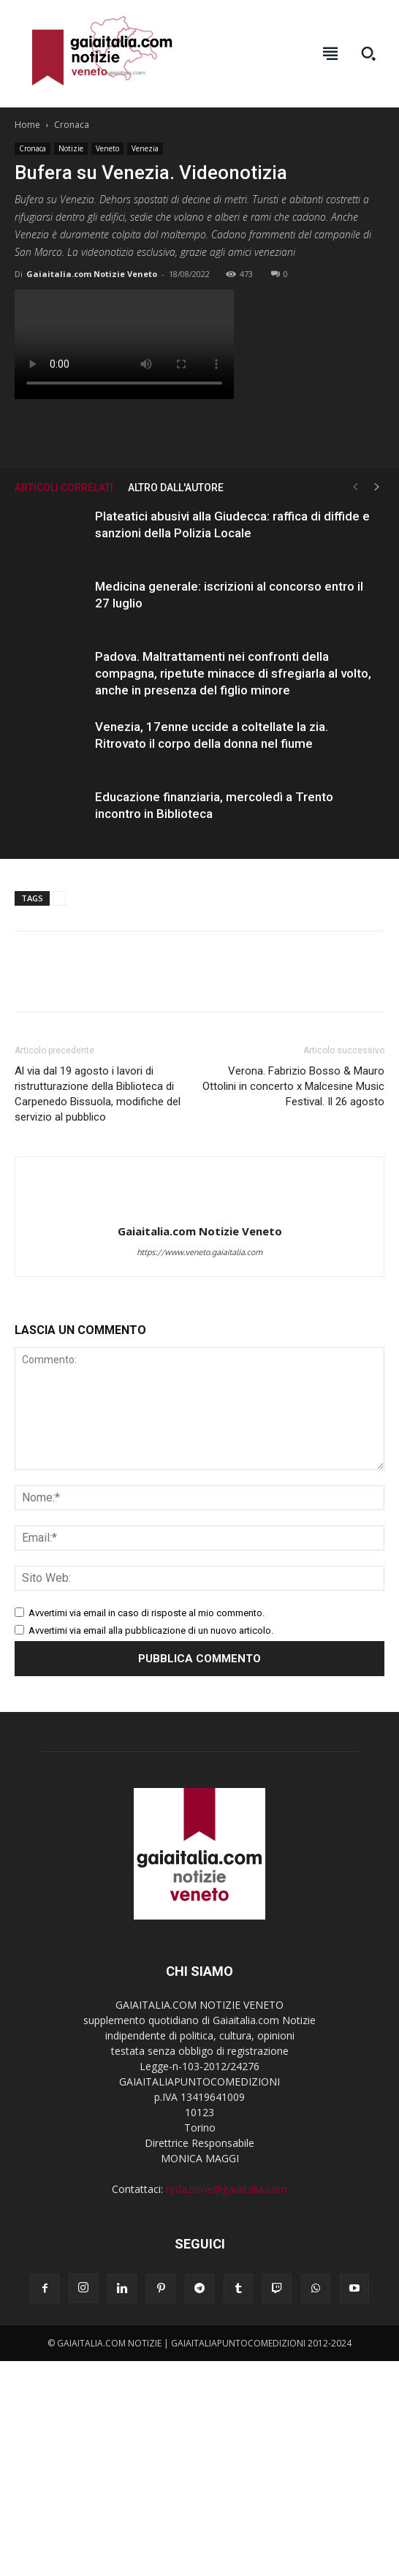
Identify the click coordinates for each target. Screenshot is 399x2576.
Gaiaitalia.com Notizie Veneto (91, 273)
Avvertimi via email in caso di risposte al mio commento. (146, 1612)
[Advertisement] (199, 2469)
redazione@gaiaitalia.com (226, 2189)
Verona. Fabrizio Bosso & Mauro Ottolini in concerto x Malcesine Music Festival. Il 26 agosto (293, 1086)
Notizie (70, 148)
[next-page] (377, 487)
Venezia (145, 148)
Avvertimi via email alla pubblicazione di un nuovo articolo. (150, 1630)
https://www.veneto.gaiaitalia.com (199, 1252)
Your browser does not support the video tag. (124, 344)
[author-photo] (199, 1207)
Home (27, 124)
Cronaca (71, 124)
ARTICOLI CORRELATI (64, 487)
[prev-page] (355, 487)
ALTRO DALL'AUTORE (176, 487)
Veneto (107, 148)
